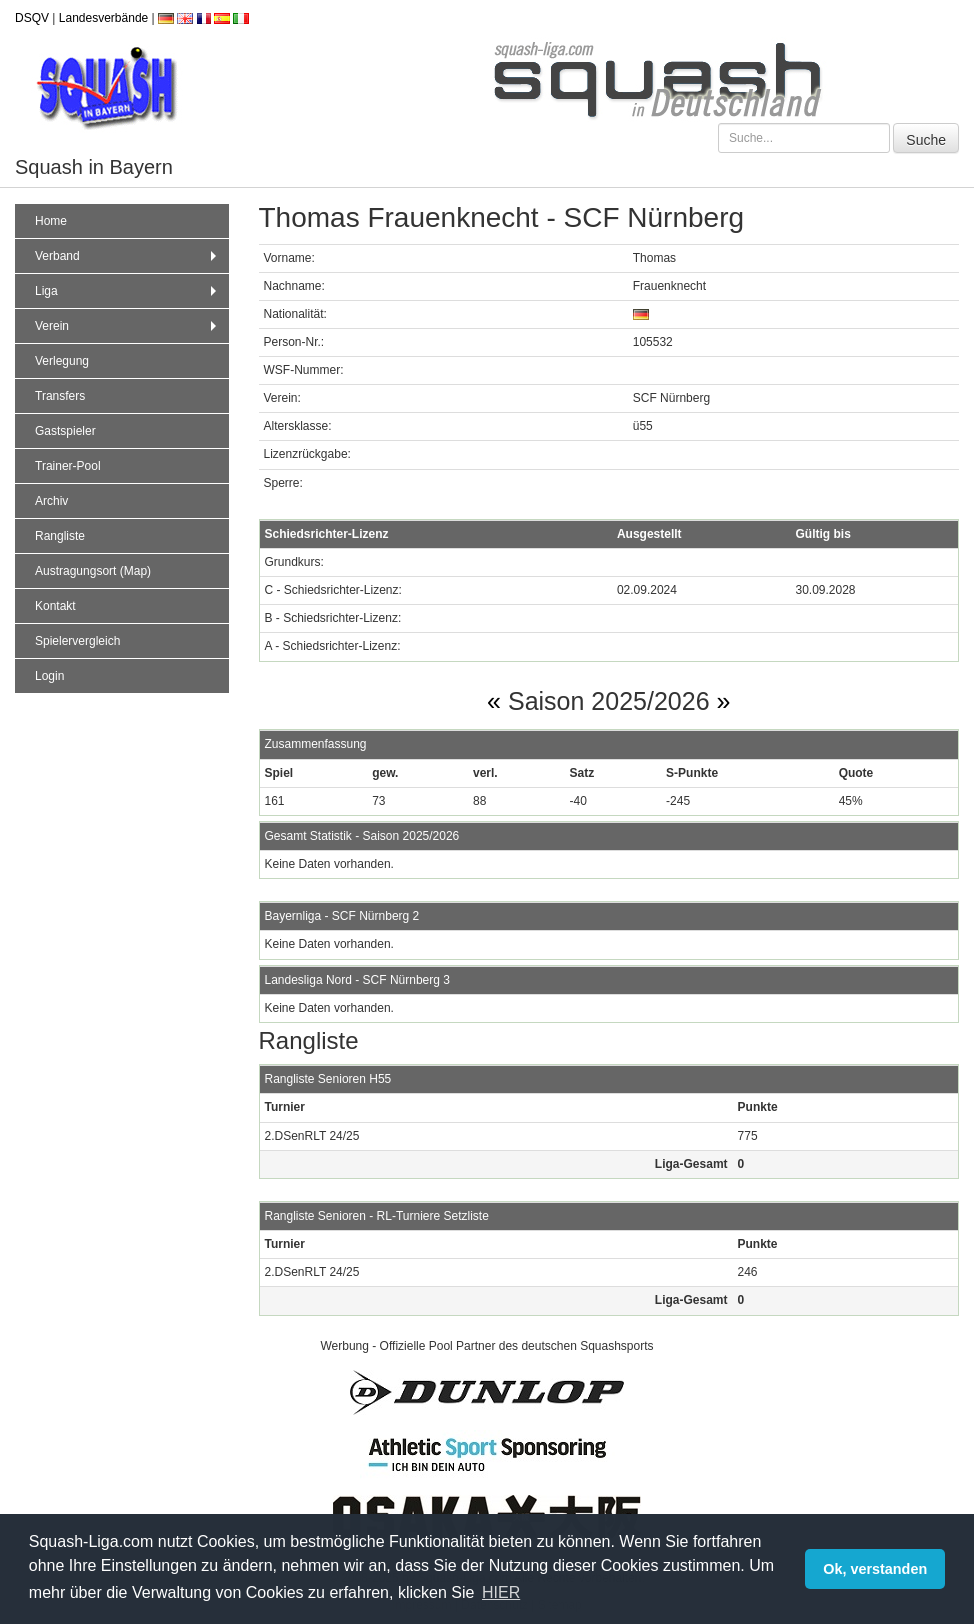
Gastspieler (65, 431)
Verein (128, 326)
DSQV (32, 18)
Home (51, 221)
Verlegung (62, 361)
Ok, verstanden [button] (875, 1569)
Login (49, 676)
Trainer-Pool (68, 466)
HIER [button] (501, 1592)
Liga (128, 291)
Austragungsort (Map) (93, 571)
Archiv (51, 501)
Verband (128, 256)
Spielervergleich (77, 641)
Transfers (60, 396)
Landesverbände (103, 18)
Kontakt (55, 606)
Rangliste (60, 536)
